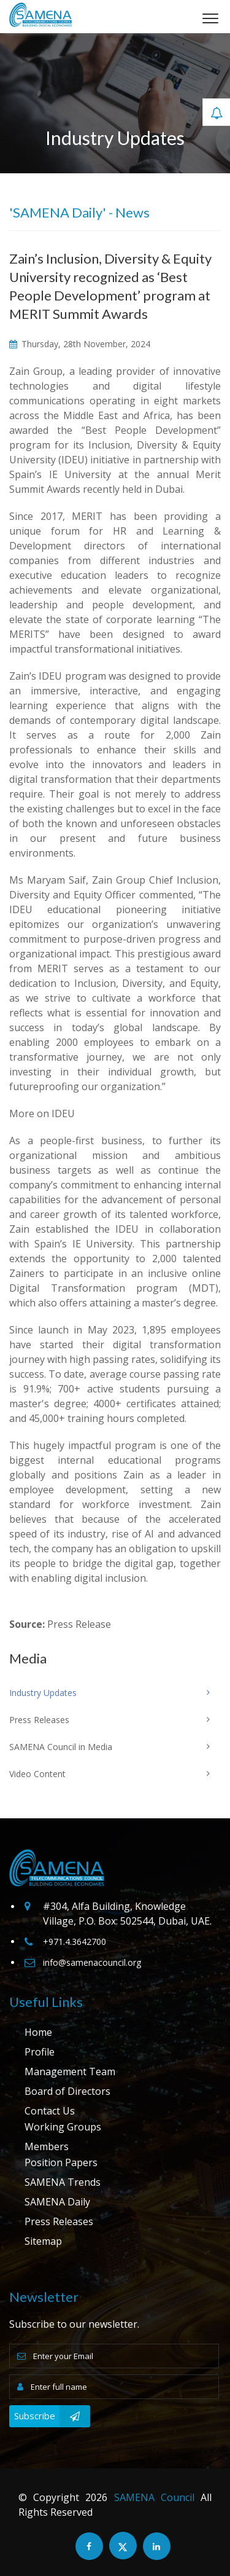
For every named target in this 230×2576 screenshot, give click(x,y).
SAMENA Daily (57, 2202)
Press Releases (59, 2221)
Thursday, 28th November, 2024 (79, 344)
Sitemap (43, 2241)
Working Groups (63, 2127)
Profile (40, 2052)
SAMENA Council (154, 2497)
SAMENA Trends (63, 2182)
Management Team (70, 2071)
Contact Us (50, 2111)
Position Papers (61, 2162)
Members (47, 2146)
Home (38, 2032)
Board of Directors (67, 2091)
